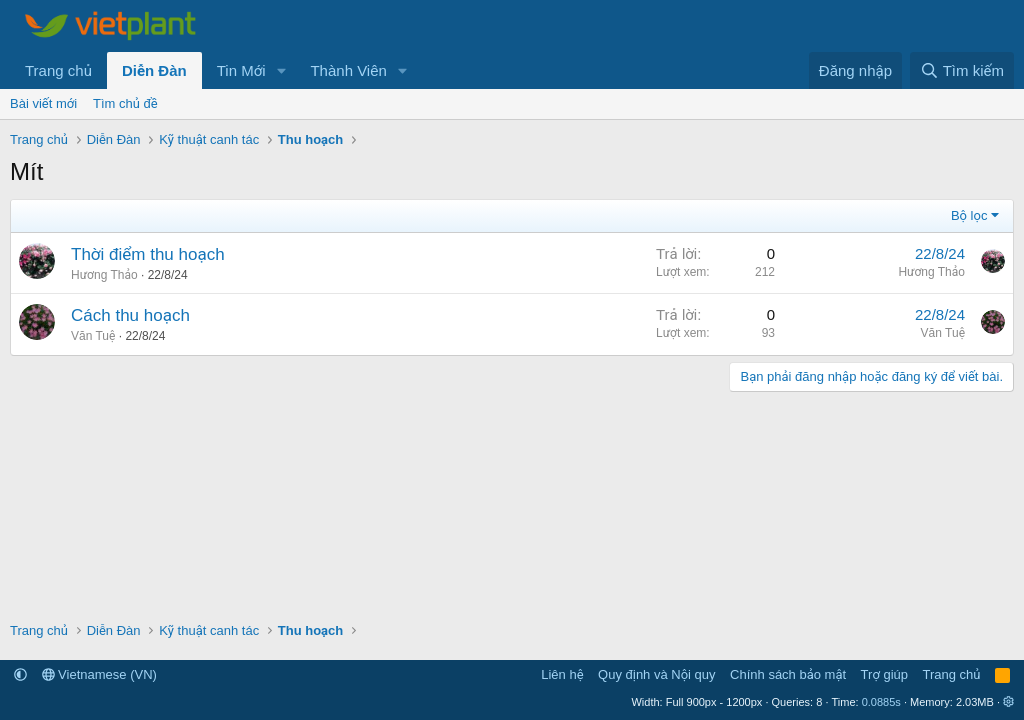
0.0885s (881, 702)
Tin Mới (241, 70)
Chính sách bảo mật (788, 674)
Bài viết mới (43, 103)
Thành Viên (348, 70)
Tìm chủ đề (125, 103)
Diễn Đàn (154, 70)
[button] (281, 70)
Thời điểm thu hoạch (148, 254)
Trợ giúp (884, 674)
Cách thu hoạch (130, 315)
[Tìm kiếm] (962, 70)
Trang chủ (58, 70)
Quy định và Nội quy (657, 674)
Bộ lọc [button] (969, 215)
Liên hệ (562, 674)
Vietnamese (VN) (99, 674)
